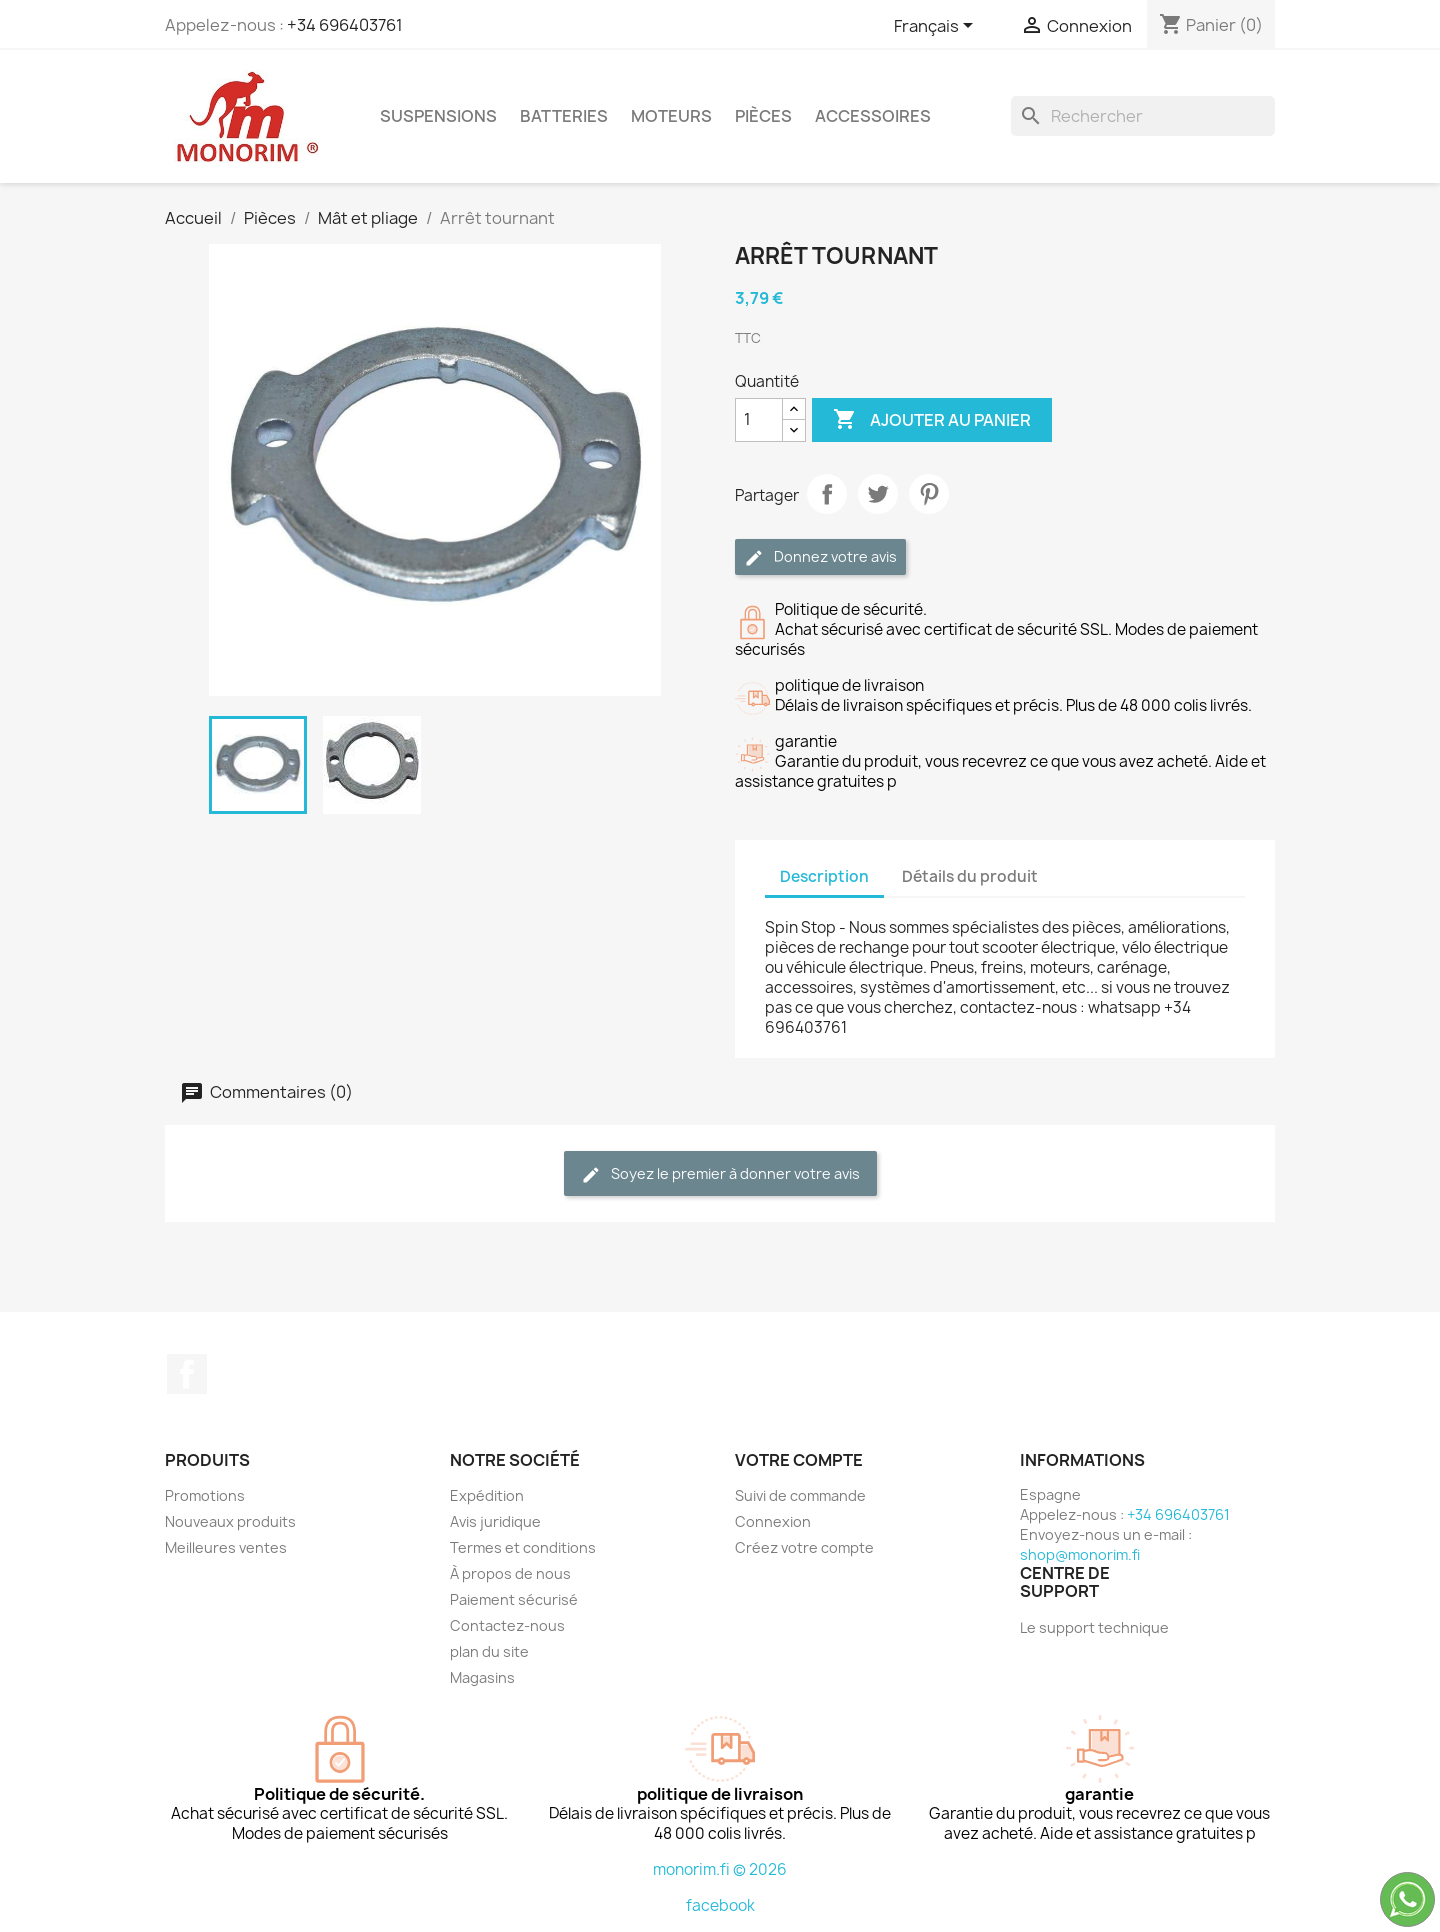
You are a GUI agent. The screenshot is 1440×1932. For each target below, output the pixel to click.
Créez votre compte (804, 1547)
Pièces (763, 116)
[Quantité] (759, 420)
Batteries (564, 116)
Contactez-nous (507, 1625)
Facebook (187, 1374)
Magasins (482, 1677)
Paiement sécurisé (514, 1599)
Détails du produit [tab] (970, 876)
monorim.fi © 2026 (720, 1869)
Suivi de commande (800, 1495)
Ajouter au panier (932, 420)
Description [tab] (824, 876)
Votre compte (799, 1460)
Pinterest (929, 494)
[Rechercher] (1143, 116)
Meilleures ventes (226, 1547)
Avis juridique (495, 1521)
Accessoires (873, 116)
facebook (720, 1905)
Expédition (487, 1495)
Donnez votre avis (820, 557)
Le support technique (1094, 1627)
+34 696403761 (345, 25)
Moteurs (671, 116)
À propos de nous (510, 1573)
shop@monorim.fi (1080, 1554)
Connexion (773, 1521)
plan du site (489, 1651)
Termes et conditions (523, 1547)
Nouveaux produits (230, 1521)
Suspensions (438, 116)
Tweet (878, 494)
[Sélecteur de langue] (937, 27)
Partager (827, 494)
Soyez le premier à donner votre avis (720, 1174)
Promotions (205, 1495)
